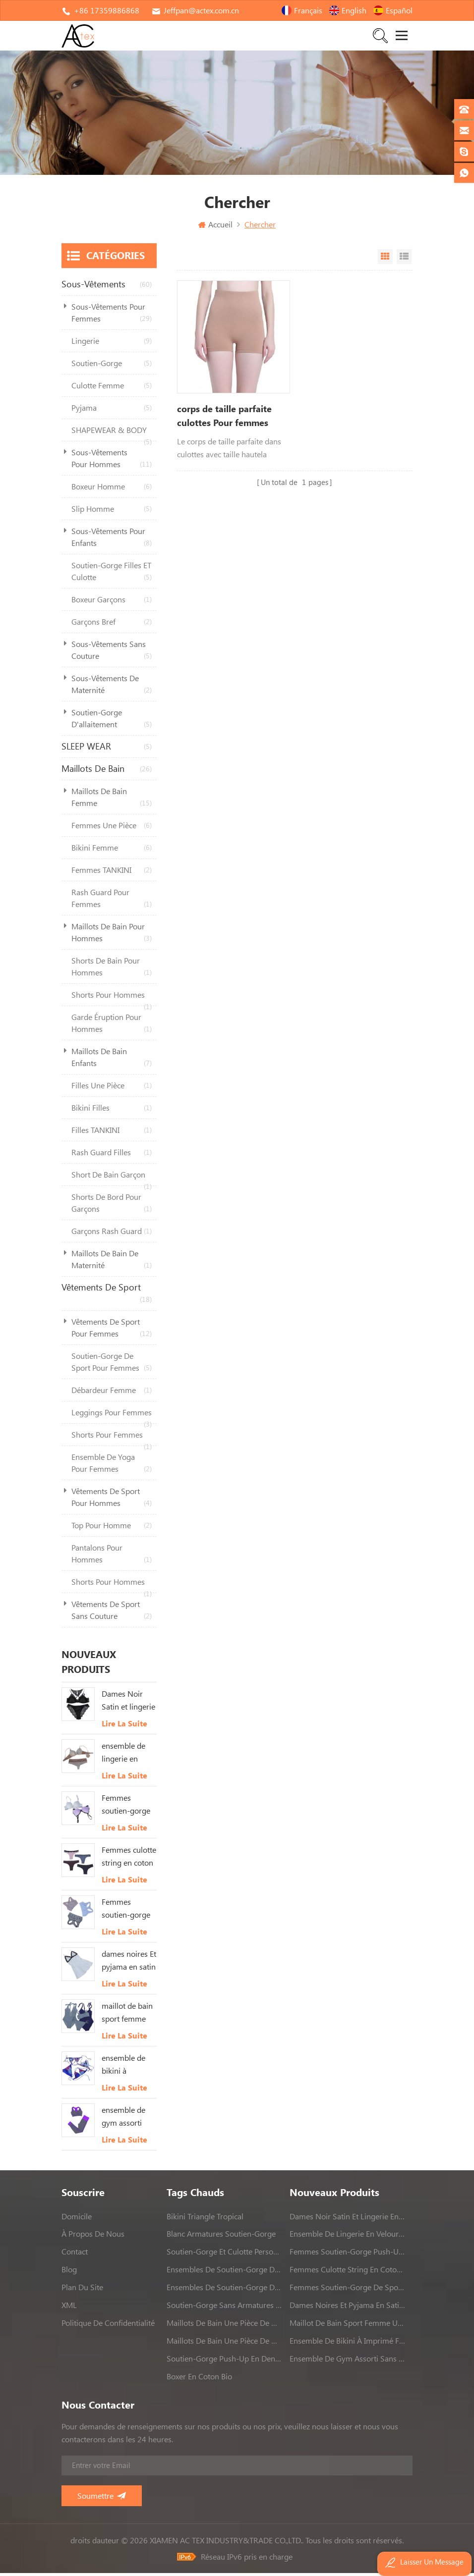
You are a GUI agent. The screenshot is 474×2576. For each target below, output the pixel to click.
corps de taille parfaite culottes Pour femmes (224, 419)
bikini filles (111, 1111)
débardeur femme (111, 1393)
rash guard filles (111, 1155)
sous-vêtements (106, 287)
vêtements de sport (106, 1296)
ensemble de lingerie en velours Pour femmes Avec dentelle (125, 1756)
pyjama (111, 411)
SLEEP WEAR (106, 749)
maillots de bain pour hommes (111, 936)
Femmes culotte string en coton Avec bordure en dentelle (129, 1860)
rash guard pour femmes (111, 902)
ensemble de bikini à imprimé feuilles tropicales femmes (123, 2068)
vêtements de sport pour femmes (111, 1331)
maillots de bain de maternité (111, 1263)
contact (74, 2254)
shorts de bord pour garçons (111, 1206)
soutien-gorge (111, 366)
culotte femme (111, 388)
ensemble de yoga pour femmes (111, 1466)
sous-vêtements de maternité (111, 688)
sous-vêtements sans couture (111, 654)
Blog (69, 2272)
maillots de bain (106, 772)
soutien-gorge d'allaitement (111, 722)
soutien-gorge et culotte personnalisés (225, 2254)
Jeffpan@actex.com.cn (201, 10)
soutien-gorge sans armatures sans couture (225, 2308)
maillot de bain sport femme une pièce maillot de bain (127, 2016)
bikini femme (111, 851)
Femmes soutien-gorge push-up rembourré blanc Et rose (126, 1808)
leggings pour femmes (111, 1419)
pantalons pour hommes (111, 1557)
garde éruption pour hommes (111, 1027)
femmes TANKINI (111, 873)
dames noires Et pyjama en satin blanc (129, 1964)
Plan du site (82, 2290)
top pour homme (111, 1528)
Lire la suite (124, 1726)
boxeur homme (111, 489)
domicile (76, 2219)
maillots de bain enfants (111, 1061)
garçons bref (111, 625)
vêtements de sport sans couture (111, 1614)
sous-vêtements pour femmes (111, 316)
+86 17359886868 (106, 10)
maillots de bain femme (111, 801)
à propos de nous (92, 2236)
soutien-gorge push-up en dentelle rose (225, 2361)
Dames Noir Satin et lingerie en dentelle (128, 1704)
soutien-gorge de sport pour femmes (111, 1365)
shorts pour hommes (111, 1001)
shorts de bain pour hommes (111, 970)
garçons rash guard (111, 1234)
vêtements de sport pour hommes (111, 1501)
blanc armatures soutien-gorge (221, 2236)
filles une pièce (111, 1088)
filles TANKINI (111, 1133)
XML (69, 2308)
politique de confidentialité (108, 2325)
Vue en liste (404, 259)
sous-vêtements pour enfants (111, 541)
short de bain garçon (111, 1181)
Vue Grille (385, 259)
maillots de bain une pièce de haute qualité (225, 2325)
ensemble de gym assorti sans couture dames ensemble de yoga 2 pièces (125, 2120)
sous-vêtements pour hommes (111, 462)
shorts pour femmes (111, 1441)
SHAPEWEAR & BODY (111, 436)
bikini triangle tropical (205, 2219)
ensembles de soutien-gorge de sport (225, 2272)
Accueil (215, 227)
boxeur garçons (111, 602)
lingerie (111, 344)
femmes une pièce (111, 828)
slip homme (111, 512)
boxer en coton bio (199, 2379)
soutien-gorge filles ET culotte (111, 575)
